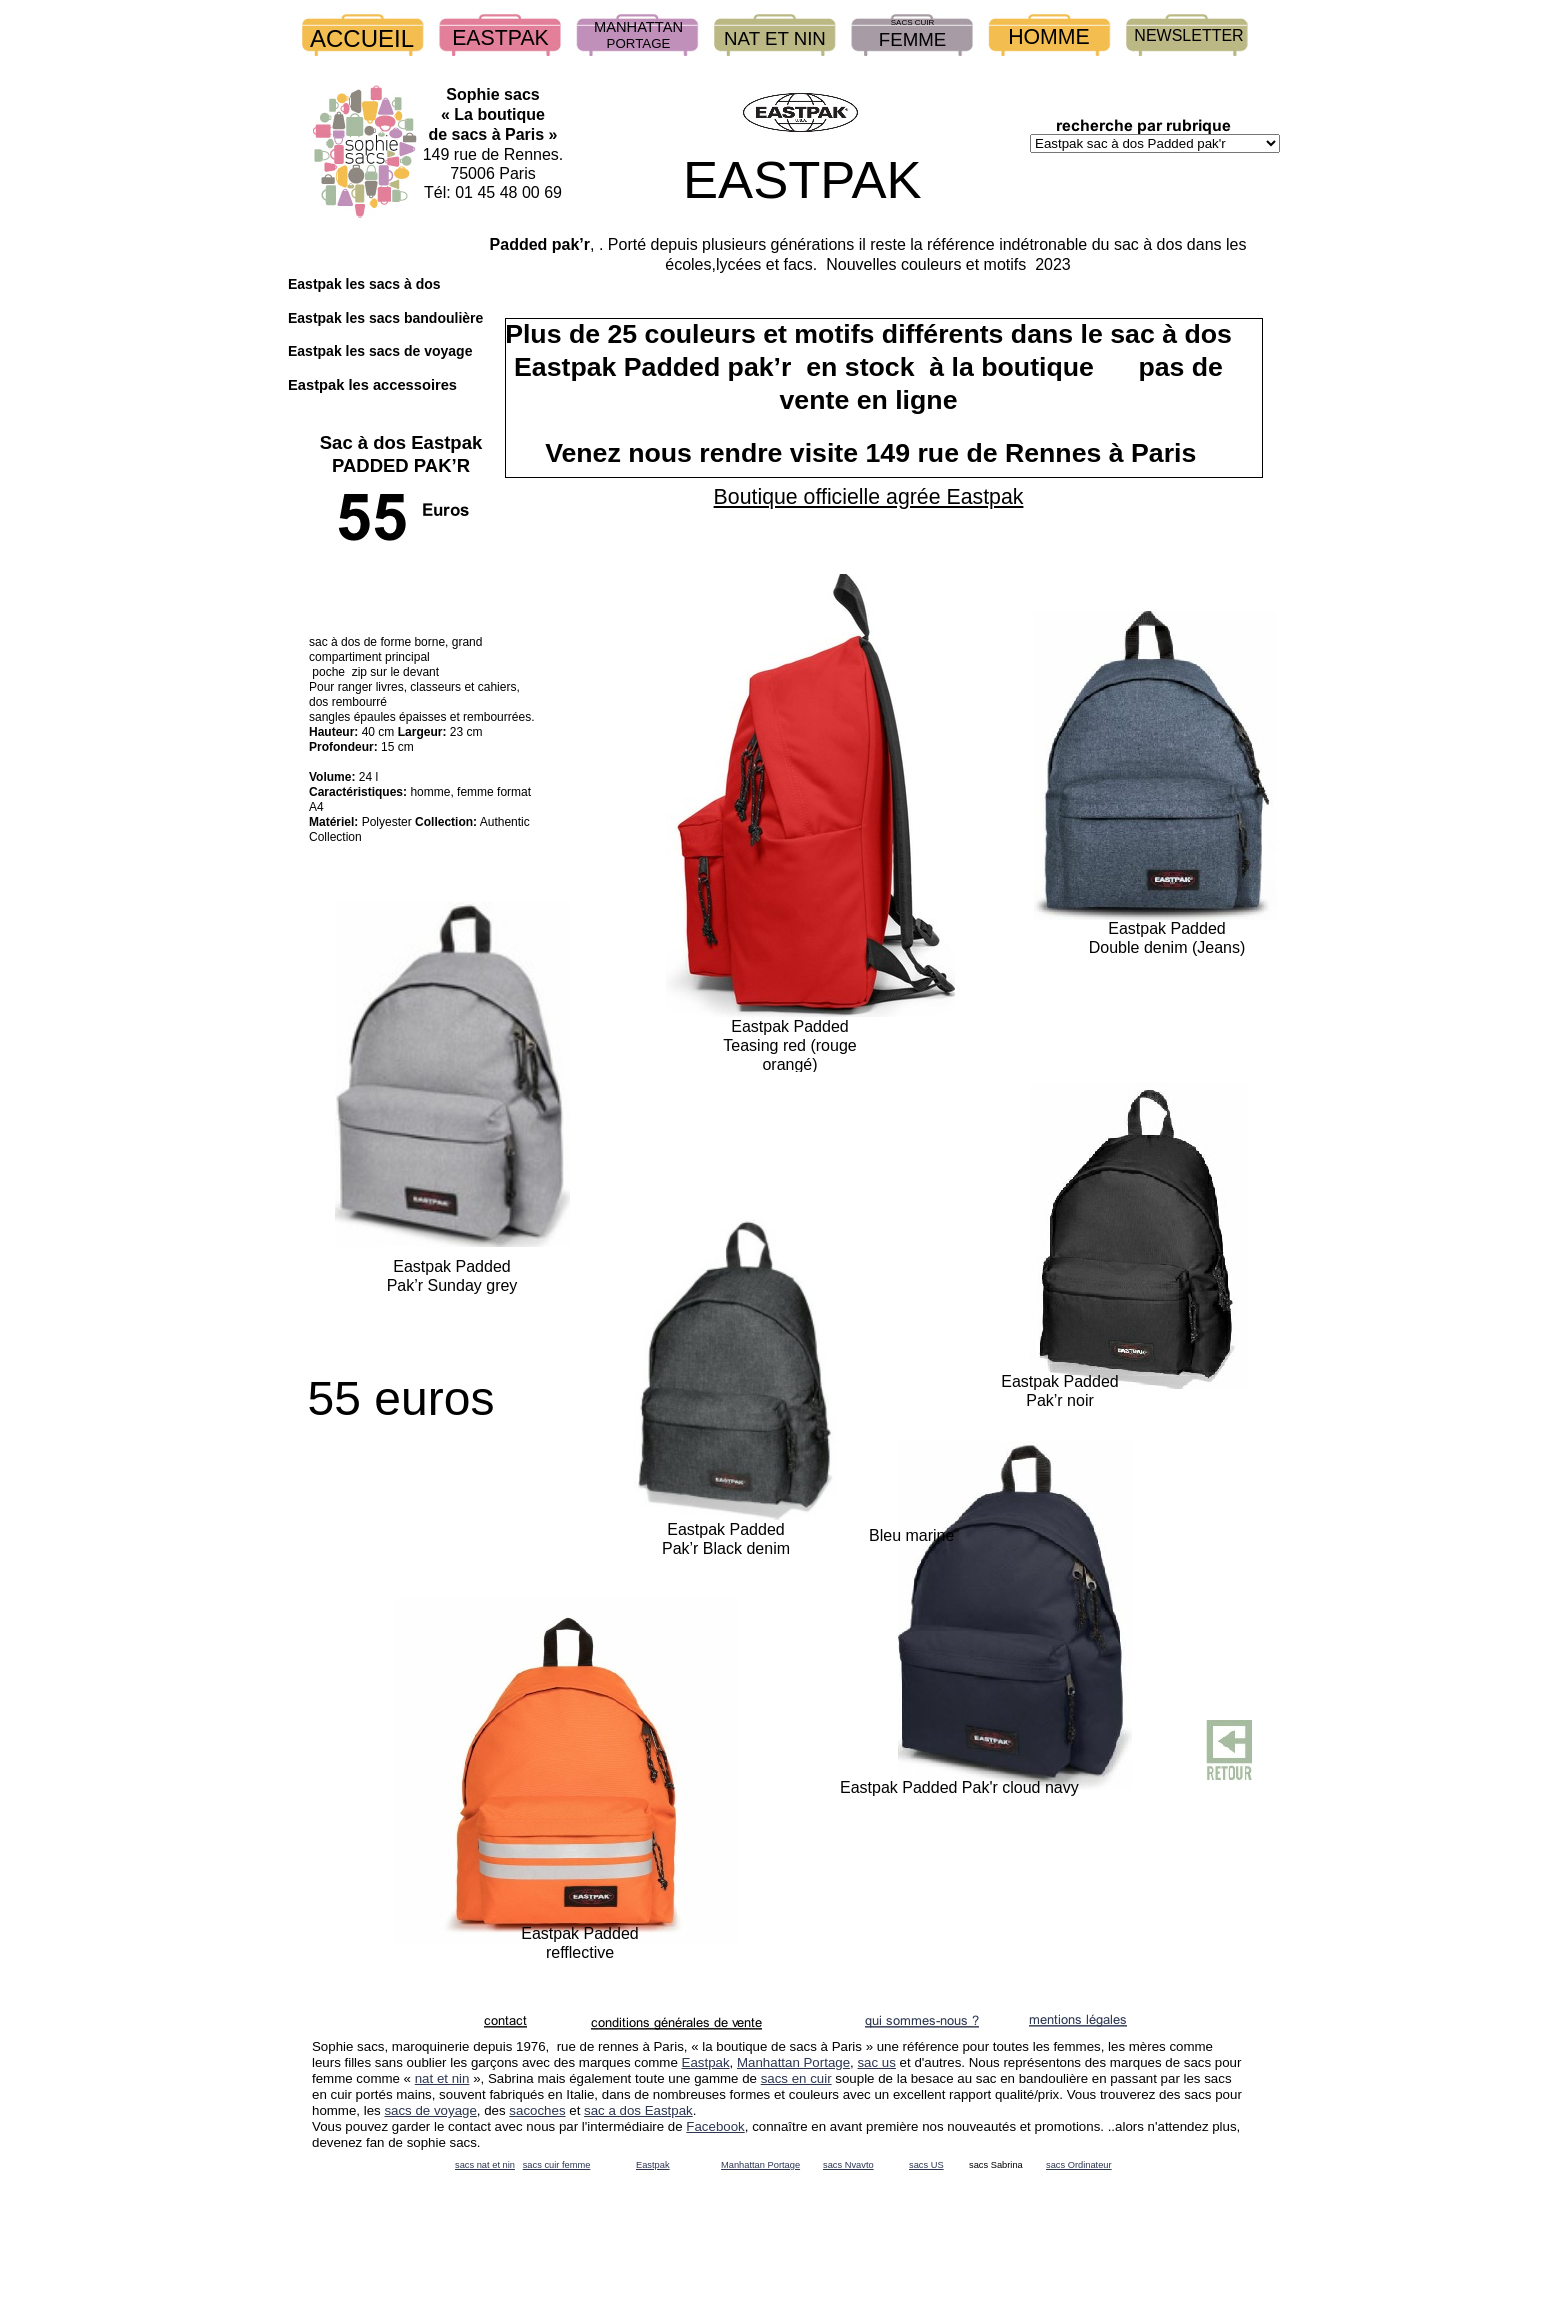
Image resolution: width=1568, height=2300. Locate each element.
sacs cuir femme (557, 2165)
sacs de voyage (430, 2110)
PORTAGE (639, 43)
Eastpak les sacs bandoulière (385, 318)
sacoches (537, 2110)
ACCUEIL (362, 38)
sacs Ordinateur (1079, 2165)
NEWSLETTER (1188, 35)
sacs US (926, 2165)
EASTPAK (500, 38)
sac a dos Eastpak (638, 2110)
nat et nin (442, 2078)
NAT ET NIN (775, 38)
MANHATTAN (638, 27)
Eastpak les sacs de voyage (380, 351)
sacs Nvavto (848, 2165)
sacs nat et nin (485, 2165)
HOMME (1049, 37)
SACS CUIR (913, 22)
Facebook (715, 2126)
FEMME (912, 39)
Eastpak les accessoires (372, 385)
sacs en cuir (796, 2078)
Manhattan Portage (793, 2062)
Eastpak (706, 2062)
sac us (876, 2062)
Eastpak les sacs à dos (364, 284)
